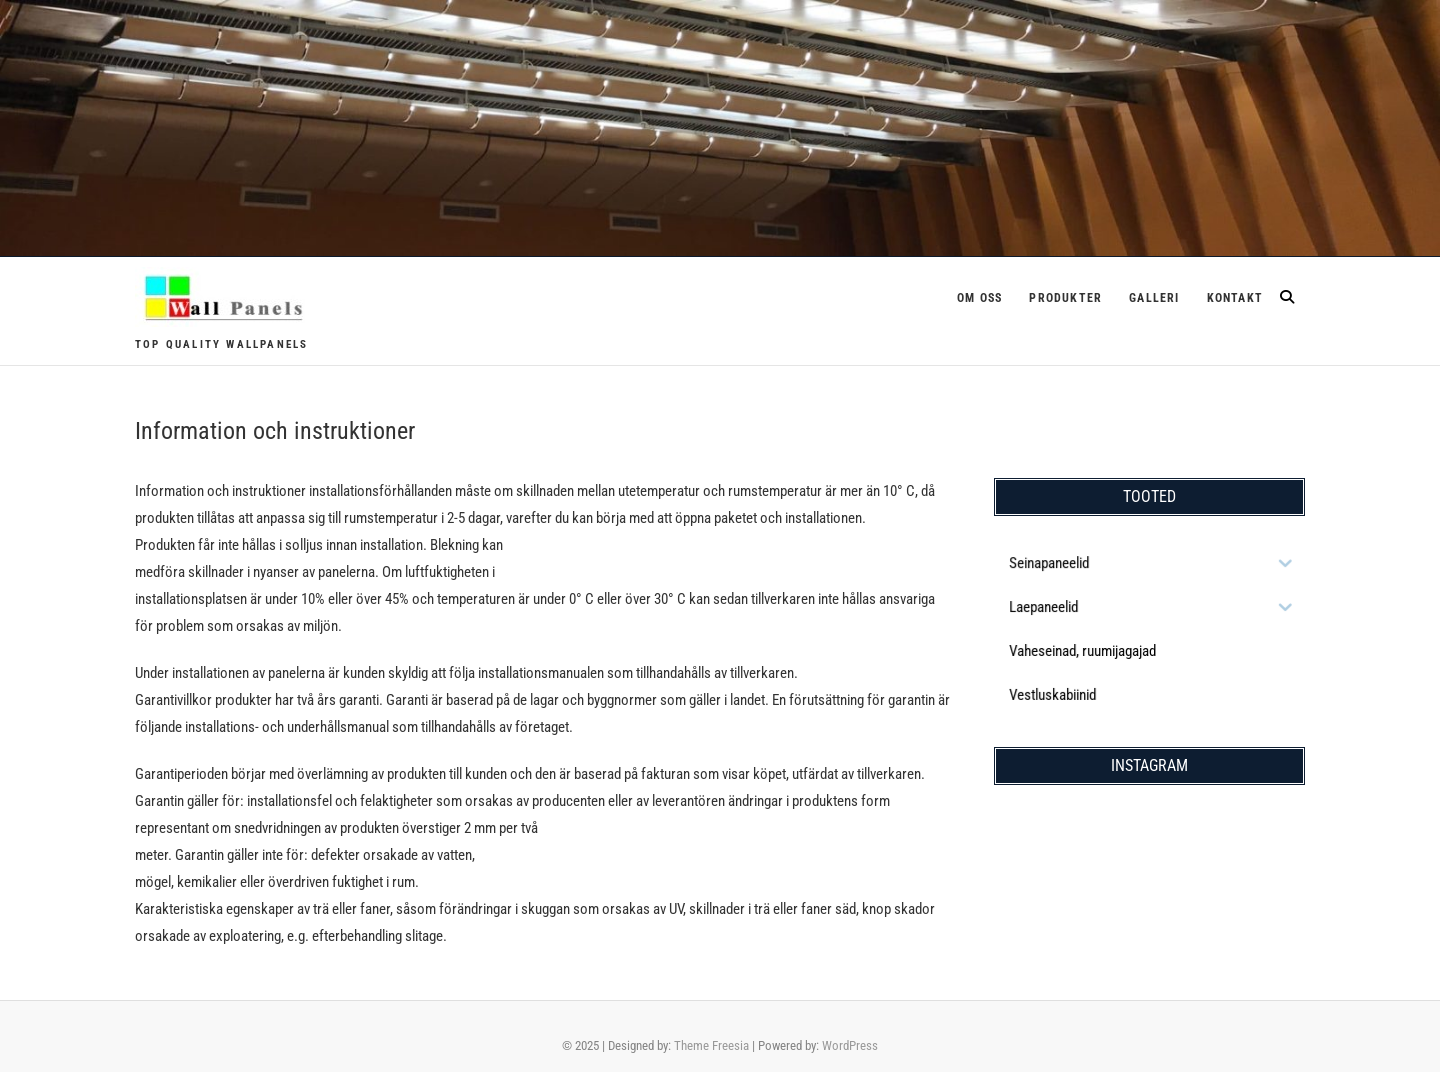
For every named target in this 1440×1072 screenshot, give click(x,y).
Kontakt (1235, 298)
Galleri (1154, 298)
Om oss (979, 298)
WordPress (850, 1045)
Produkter (1065, 298)
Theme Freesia (711, 1045)
